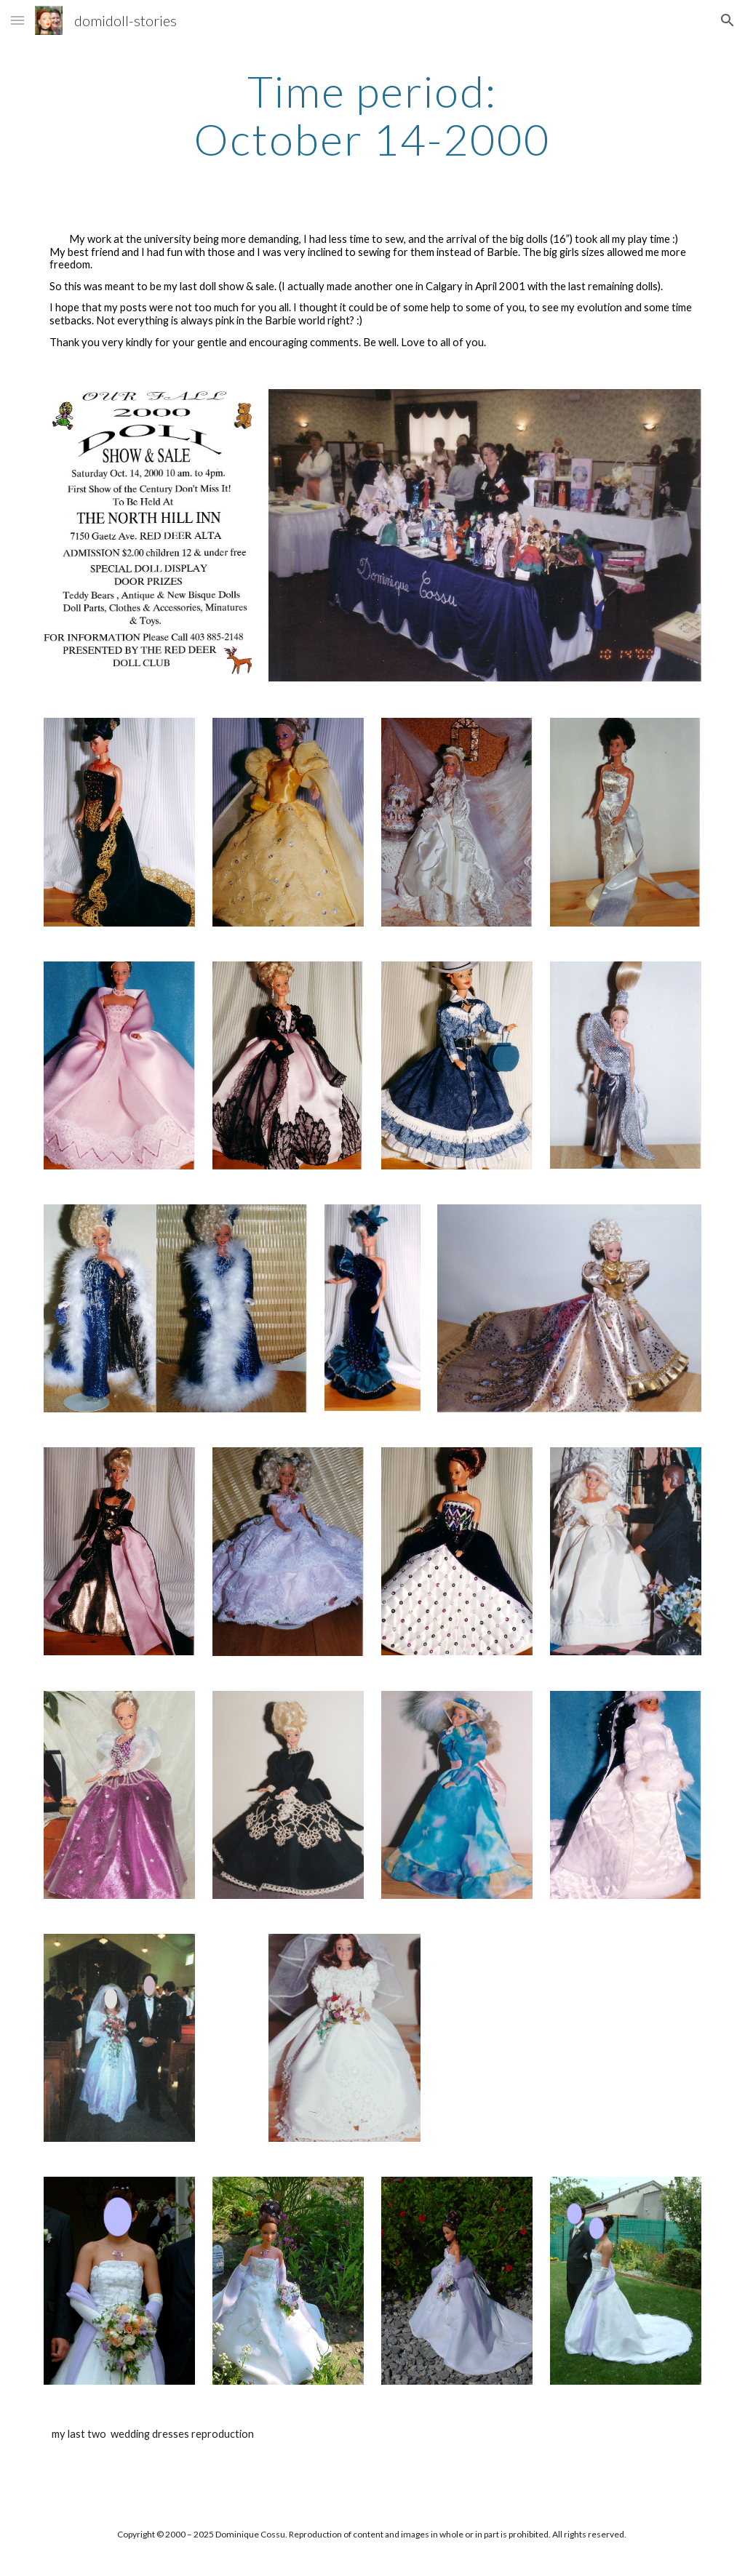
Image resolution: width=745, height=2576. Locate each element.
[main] (372, 115)
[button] (17, 20)
